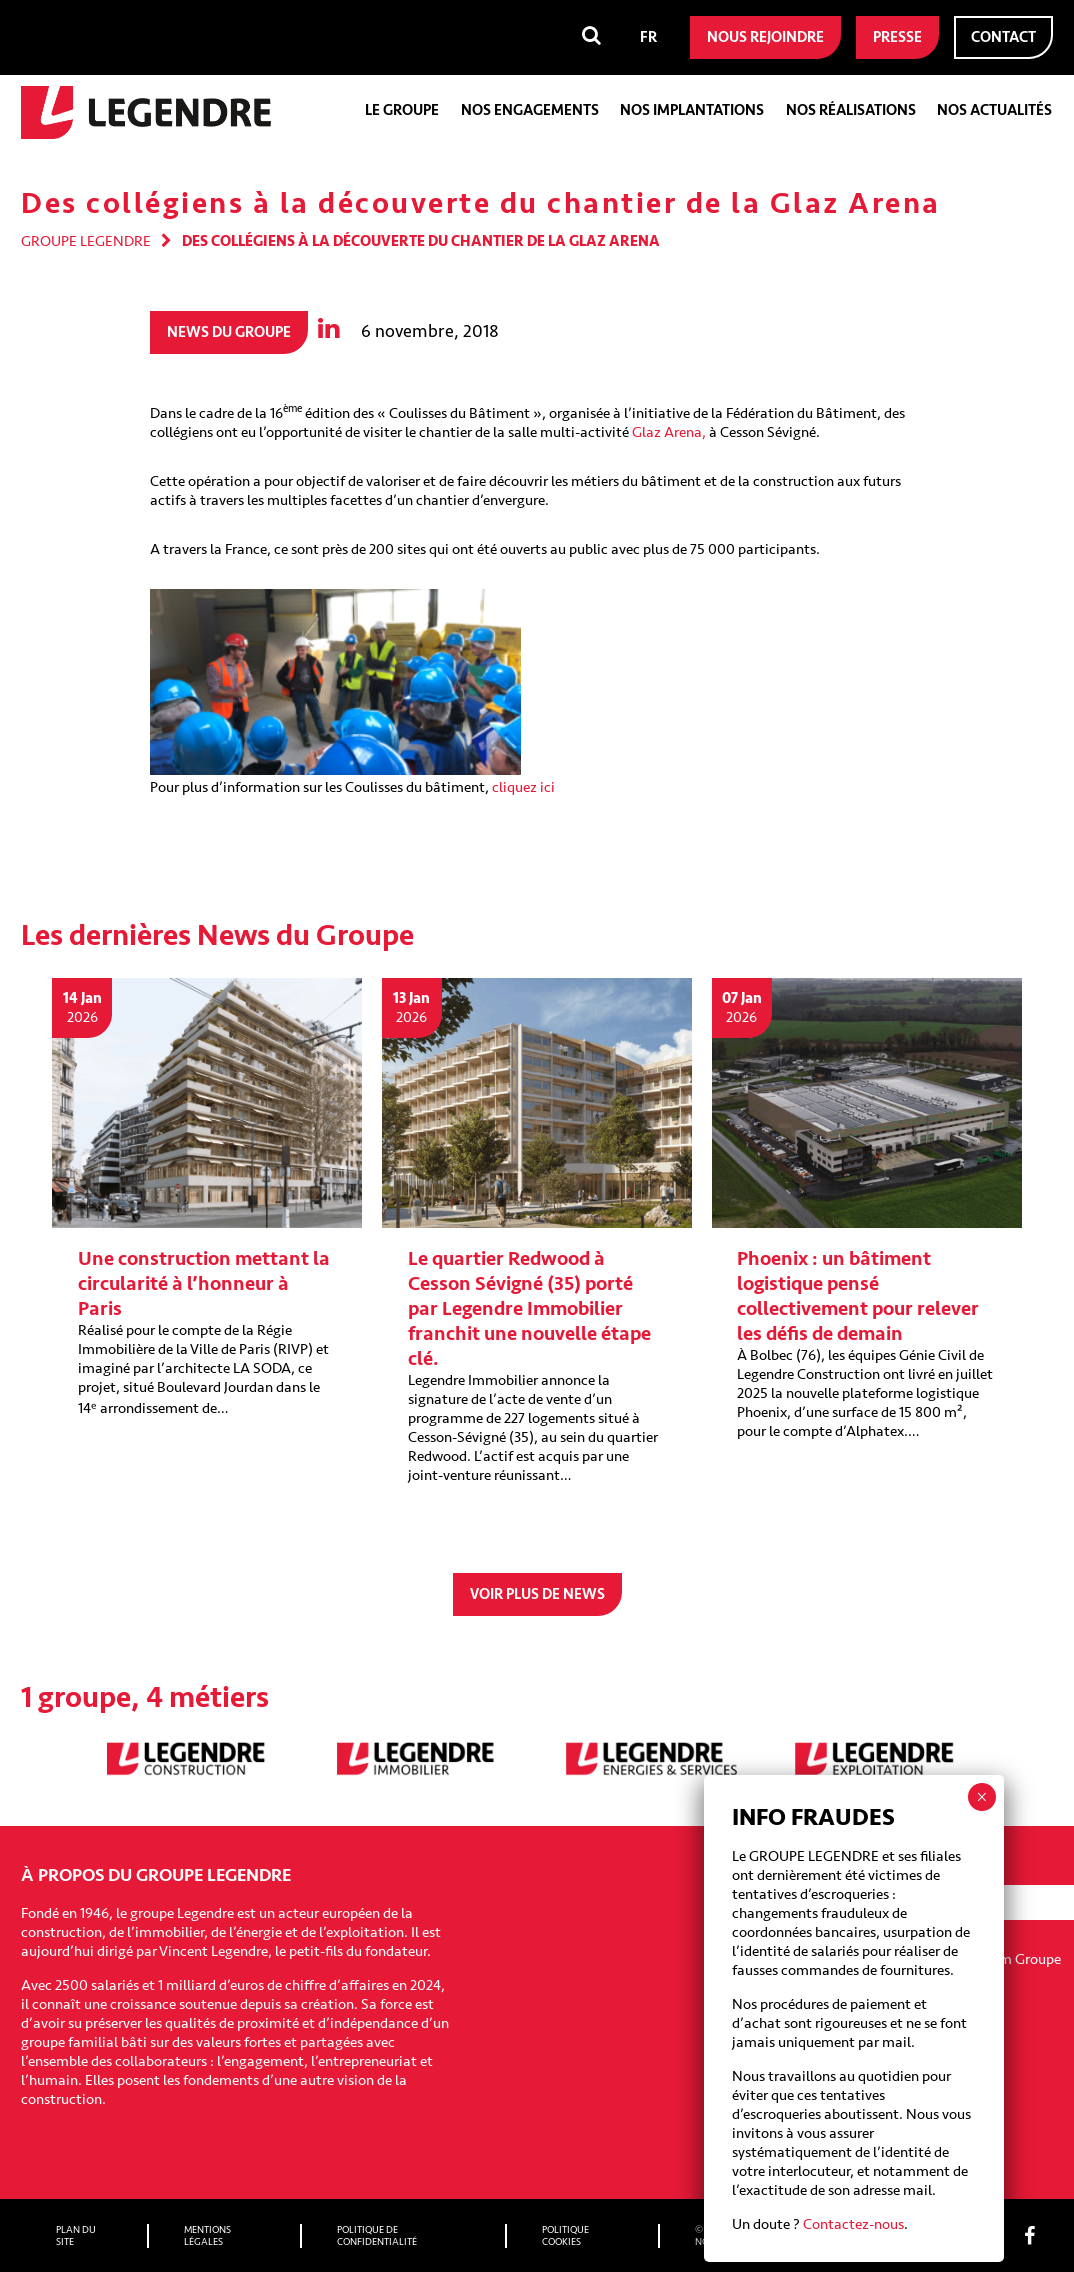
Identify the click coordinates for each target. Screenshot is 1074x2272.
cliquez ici (523, 787)
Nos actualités (994, 110)
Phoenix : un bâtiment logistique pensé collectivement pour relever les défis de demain (858, 1296)
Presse (897, 37)
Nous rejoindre (765, 37)
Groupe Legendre (86, 241)
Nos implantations (692, 110)
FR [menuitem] (648, 37)
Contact (1003, 37)
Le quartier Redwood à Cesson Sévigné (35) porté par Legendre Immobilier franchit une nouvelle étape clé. (529, 1308)
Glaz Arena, (669, 432)
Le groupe (402, 110)
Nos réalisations (851, 110)
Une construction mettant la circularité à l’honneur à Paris (204, 1283)
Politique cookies (565, 2236)
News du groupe (229, 332)
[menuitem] (648, 37)
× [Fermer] (981, 1797)
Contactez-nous (853, 2224)
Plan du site (76, 2236)
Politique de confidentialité (377, 2236)
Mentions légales (207, 2236)
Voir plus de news (537, 1594)
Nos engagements (530, 110)
